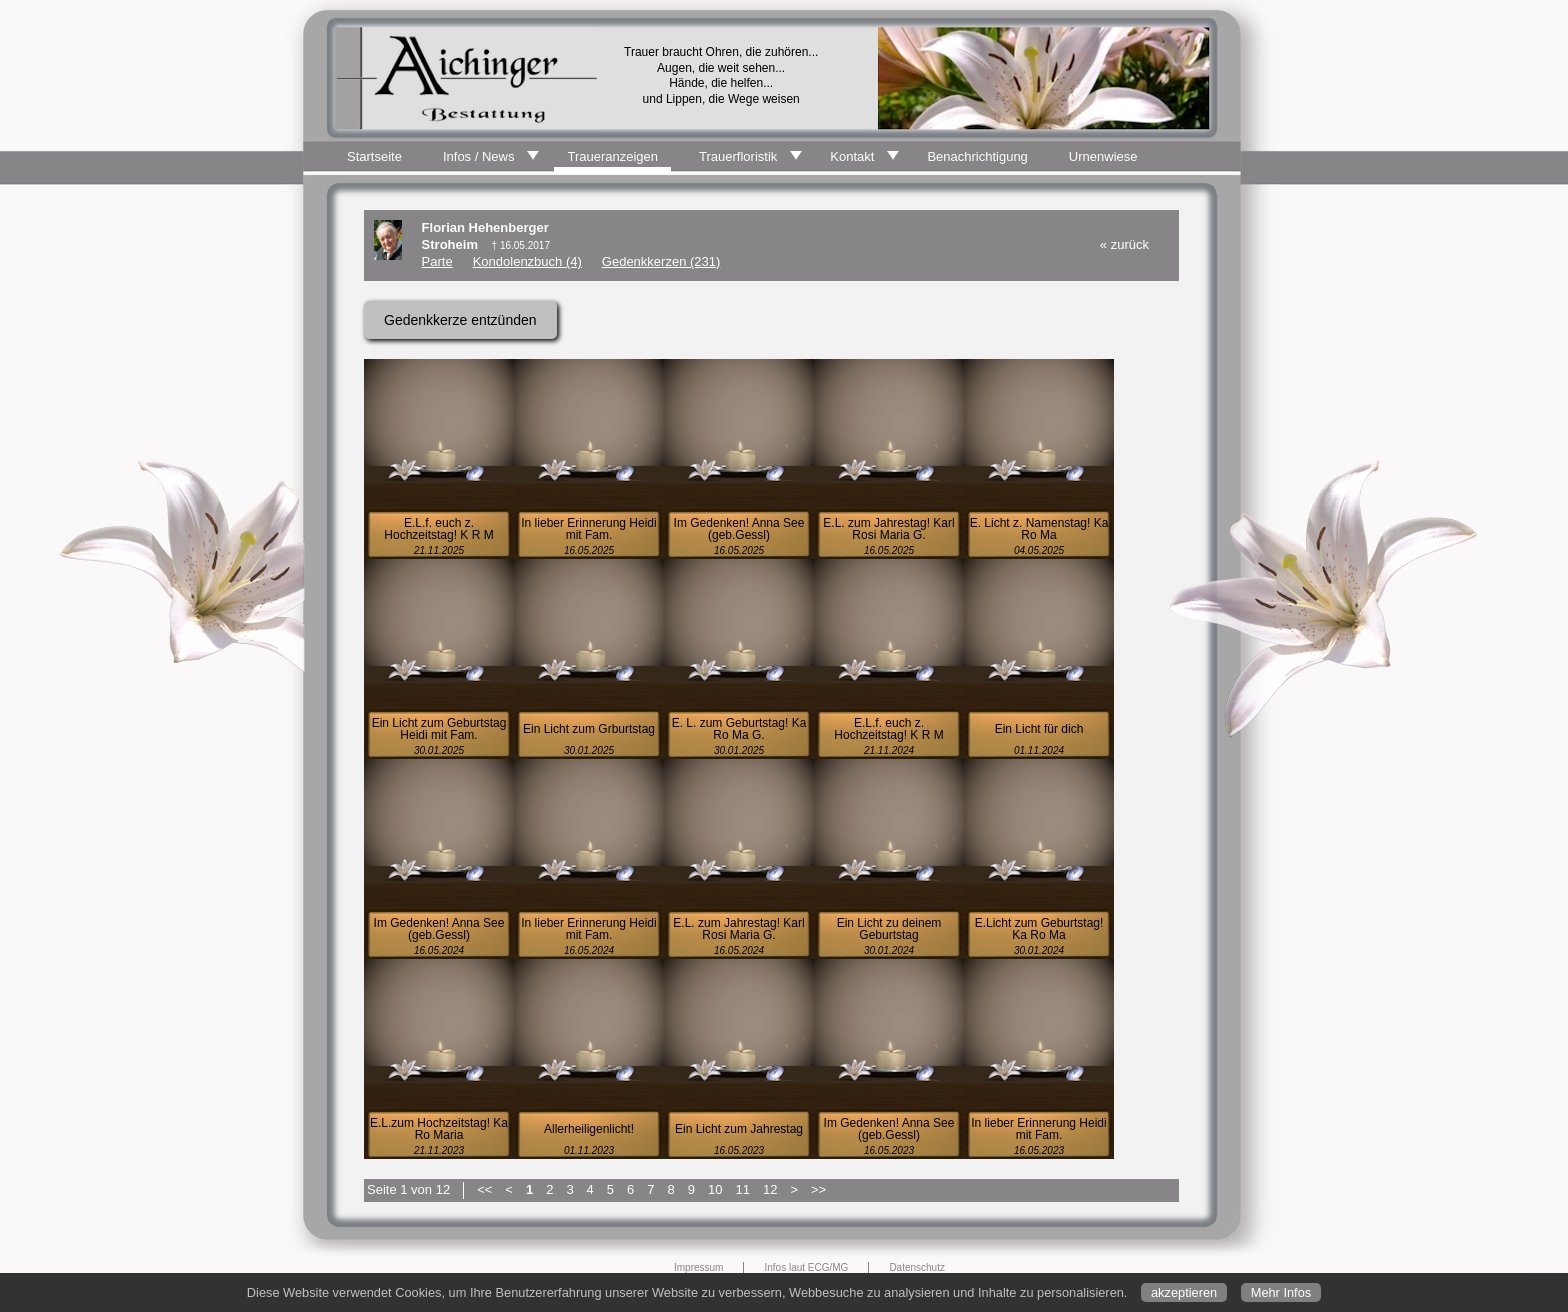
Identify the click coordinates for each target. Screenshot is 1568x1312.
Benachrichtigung (977, 156)
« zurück (1124, 244)
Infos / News (479, 156)
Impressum (698, 1267)
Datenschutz (917, 1267)
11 (742, 1189)
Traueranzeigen (612, 156)
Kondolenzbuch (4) (527, 261)
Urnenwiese (1103, 156)
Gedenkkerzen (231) (661, 261)
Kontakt (852, 156)
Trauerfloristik (738, 156)
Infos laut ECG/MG (806, 1267)
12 (770, 1189)
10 (715, 1189)
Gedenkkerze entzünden (460, 320)
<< (484, 1189)
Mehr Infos (1281, 1292)
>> (818, 1189)
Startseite (374, 156)
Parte (437, 261)
